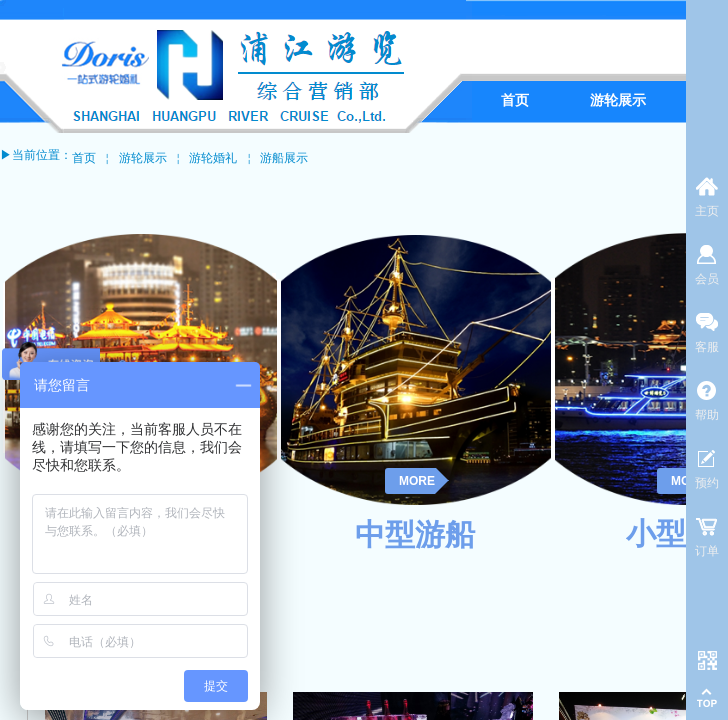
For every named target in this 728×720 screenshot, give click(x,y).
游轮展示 (143, 158)
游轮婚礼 (213, 158)
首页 (84, 158)
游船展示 (284, 158)
